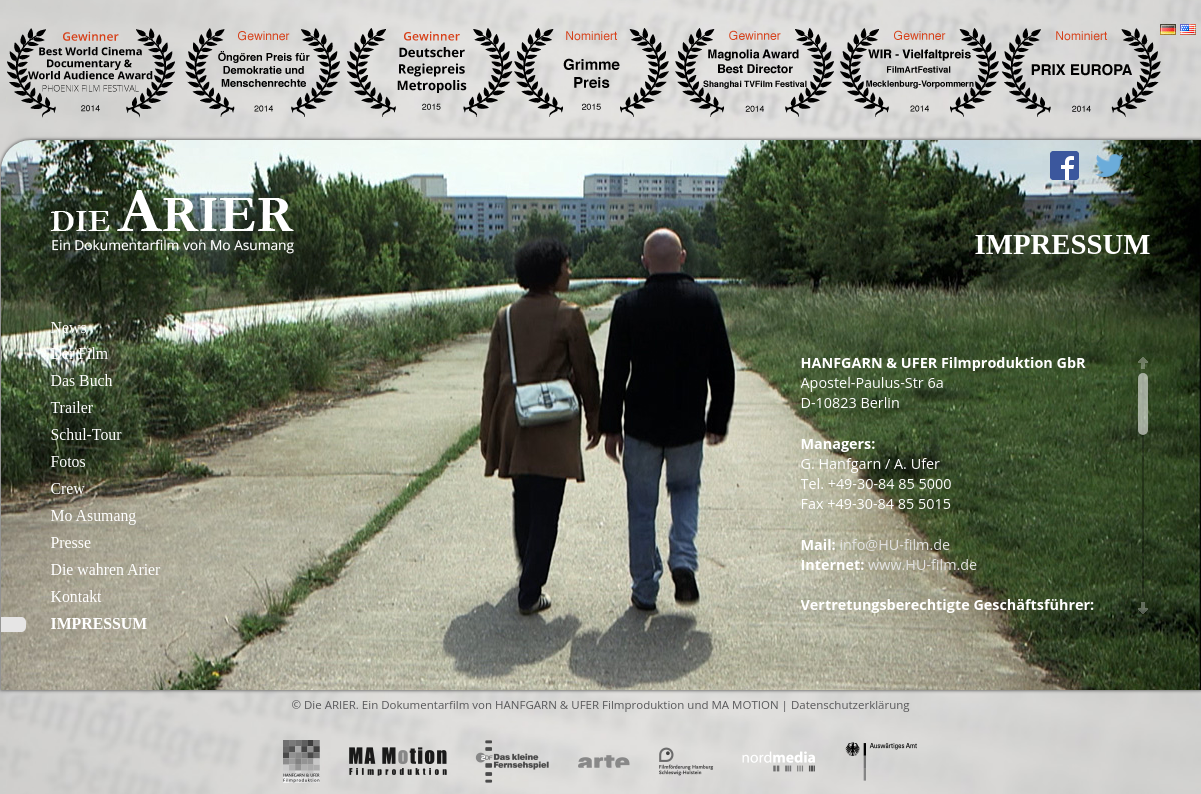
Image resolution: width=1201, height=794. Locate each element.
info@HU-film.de (894, 544)
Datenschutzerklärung (850, 704)
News (69, 327)
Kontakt (76, 596)
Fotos (68, 461)
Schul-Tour (86, 434)
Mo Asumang (94, 515)
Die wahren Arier (106, 569)
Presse (71, 542)
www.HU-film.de (922, 564)
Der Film (80, 353)
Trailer (72, 407)
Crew (68, 488)
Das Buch (82, 380)
